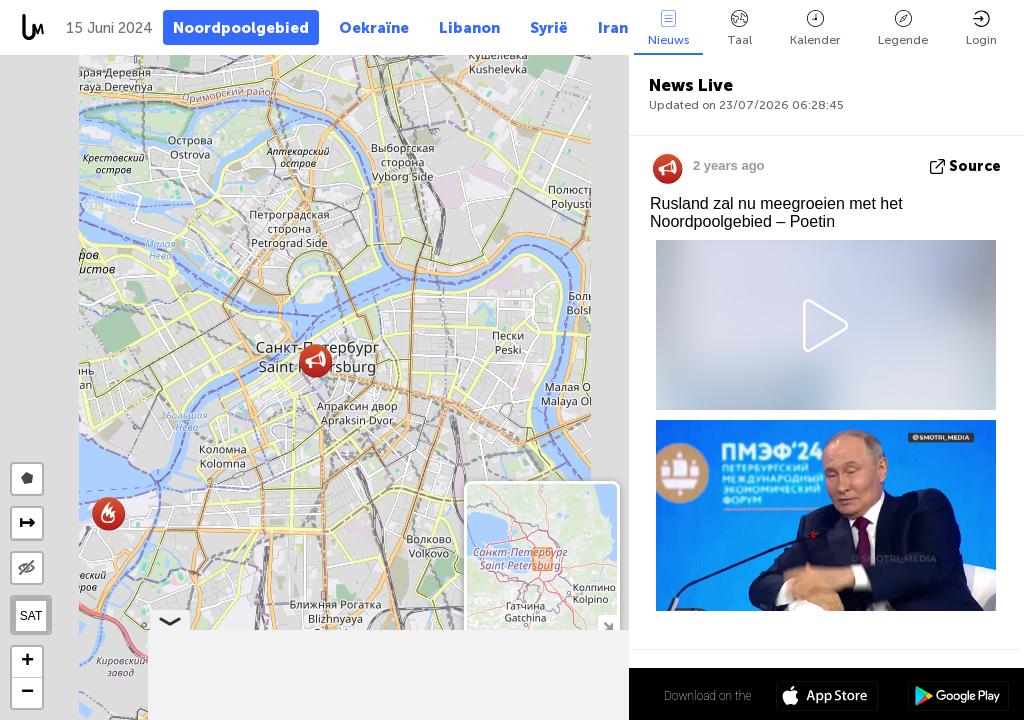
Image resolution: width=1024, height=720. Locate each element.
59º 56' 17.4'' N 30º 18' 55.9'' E (550, 695)
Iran (613, 28)
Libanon (469, 28)
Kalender (815, 28)
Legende (903, 28)
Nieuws (668, 28)
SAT (31, 616)
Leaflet (310, 711)
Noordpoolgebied (241, 28)
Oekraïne (374, 28)
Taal (739, 28)
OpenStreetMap (516, 711)
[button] (108, 513)
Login (981, 28)
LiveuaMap (441, 711)
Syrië (549, 28)
